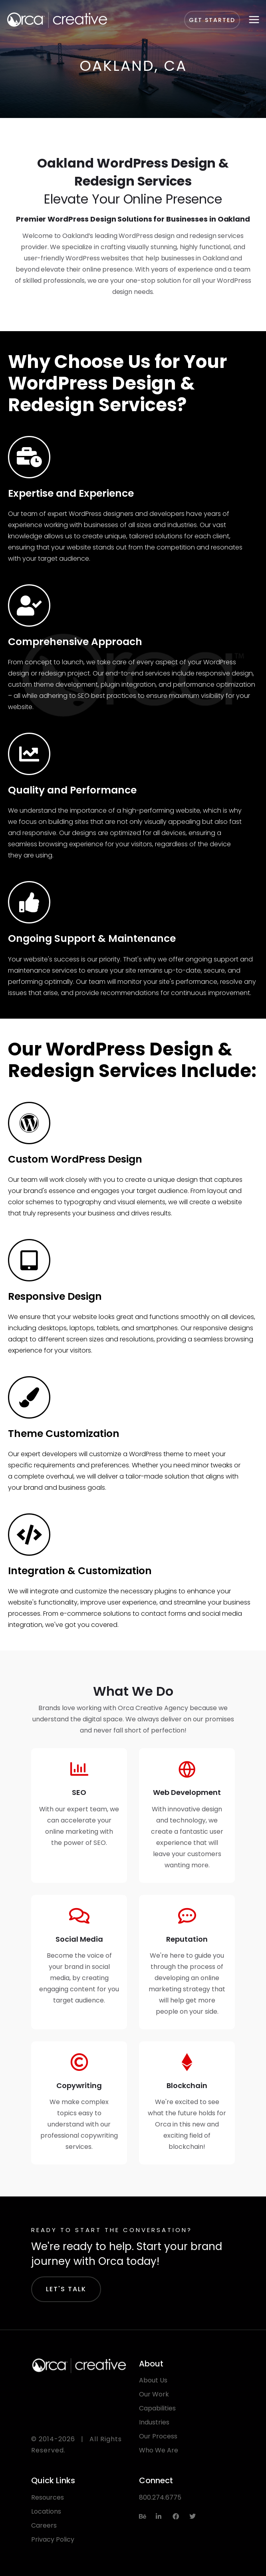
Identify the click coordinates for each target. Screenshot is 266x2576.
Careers (44, 2525)
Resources (47, 2497)
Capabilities (157, 2408)
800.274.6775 (160, 2497)
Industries (154, 2422)
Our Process (158, 2436)
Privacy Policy (52, 2539)
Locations (46, 2511)
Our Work (154, 2394)
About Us (153, 2380)
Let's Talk (66, 2289)
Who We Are (158, 2450)
